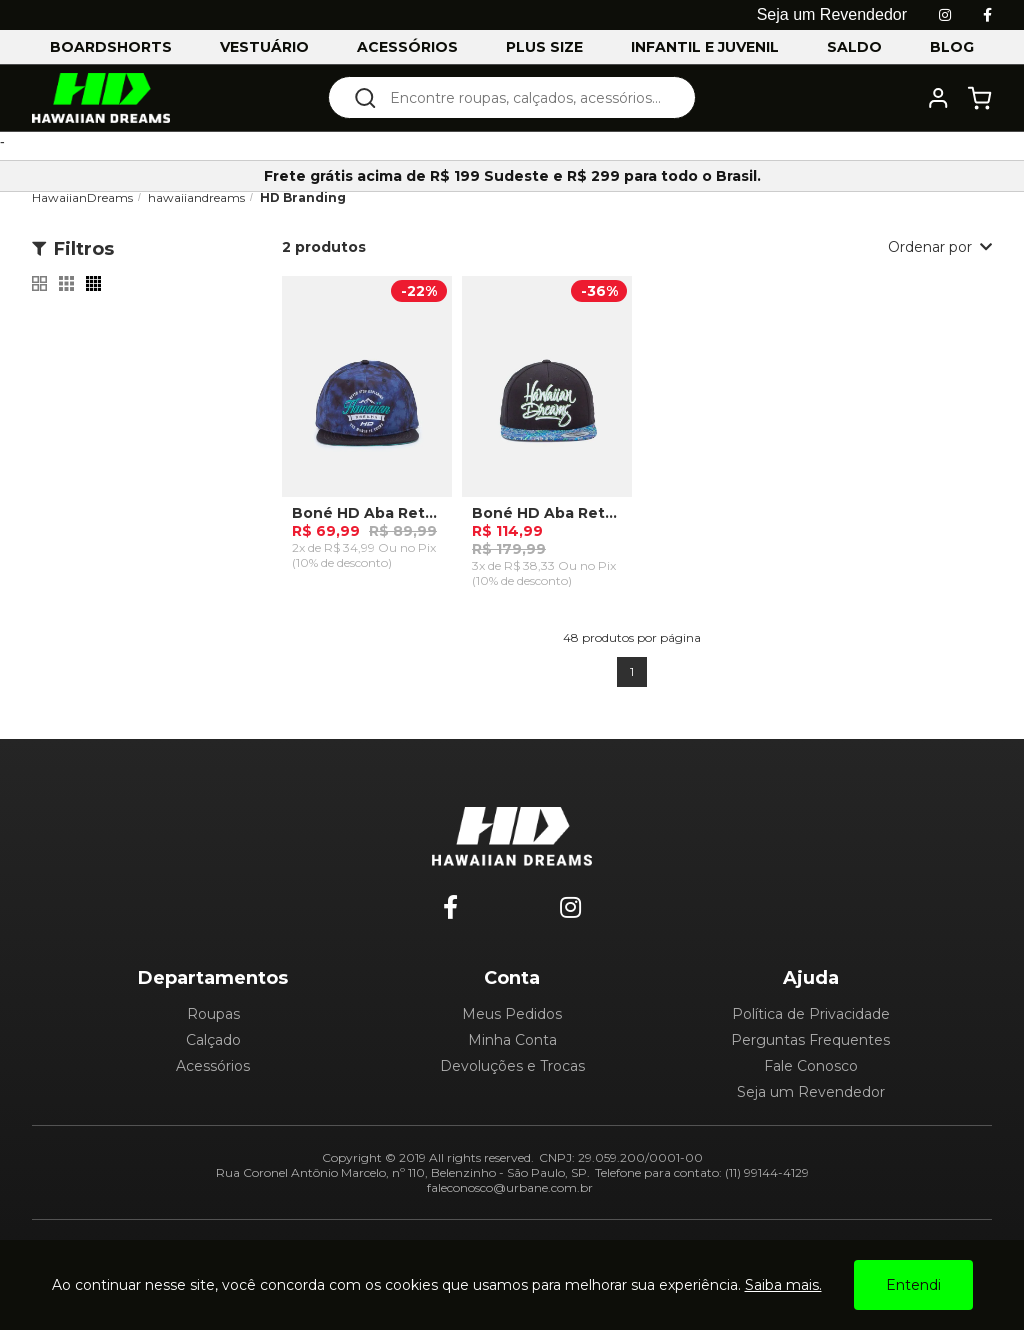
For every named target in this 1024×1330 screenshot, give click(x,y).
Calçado (213, 1040)
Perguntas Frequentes (810, 1040)
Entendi (913, 1285)
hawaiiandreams (196, 197)
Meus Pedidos (512, 1014)
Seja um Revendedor (811, 1092)
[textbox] (525, 97)
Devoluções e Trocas (512, 1066)
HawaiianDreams (82, 197)
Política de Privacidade (811, 1014)
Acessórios (213, 1066)
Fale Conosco (811, 1066)
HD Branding (303, 197)
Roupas (213, 1014)
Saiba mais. (783, 1285)
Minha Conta (512, 1040)
